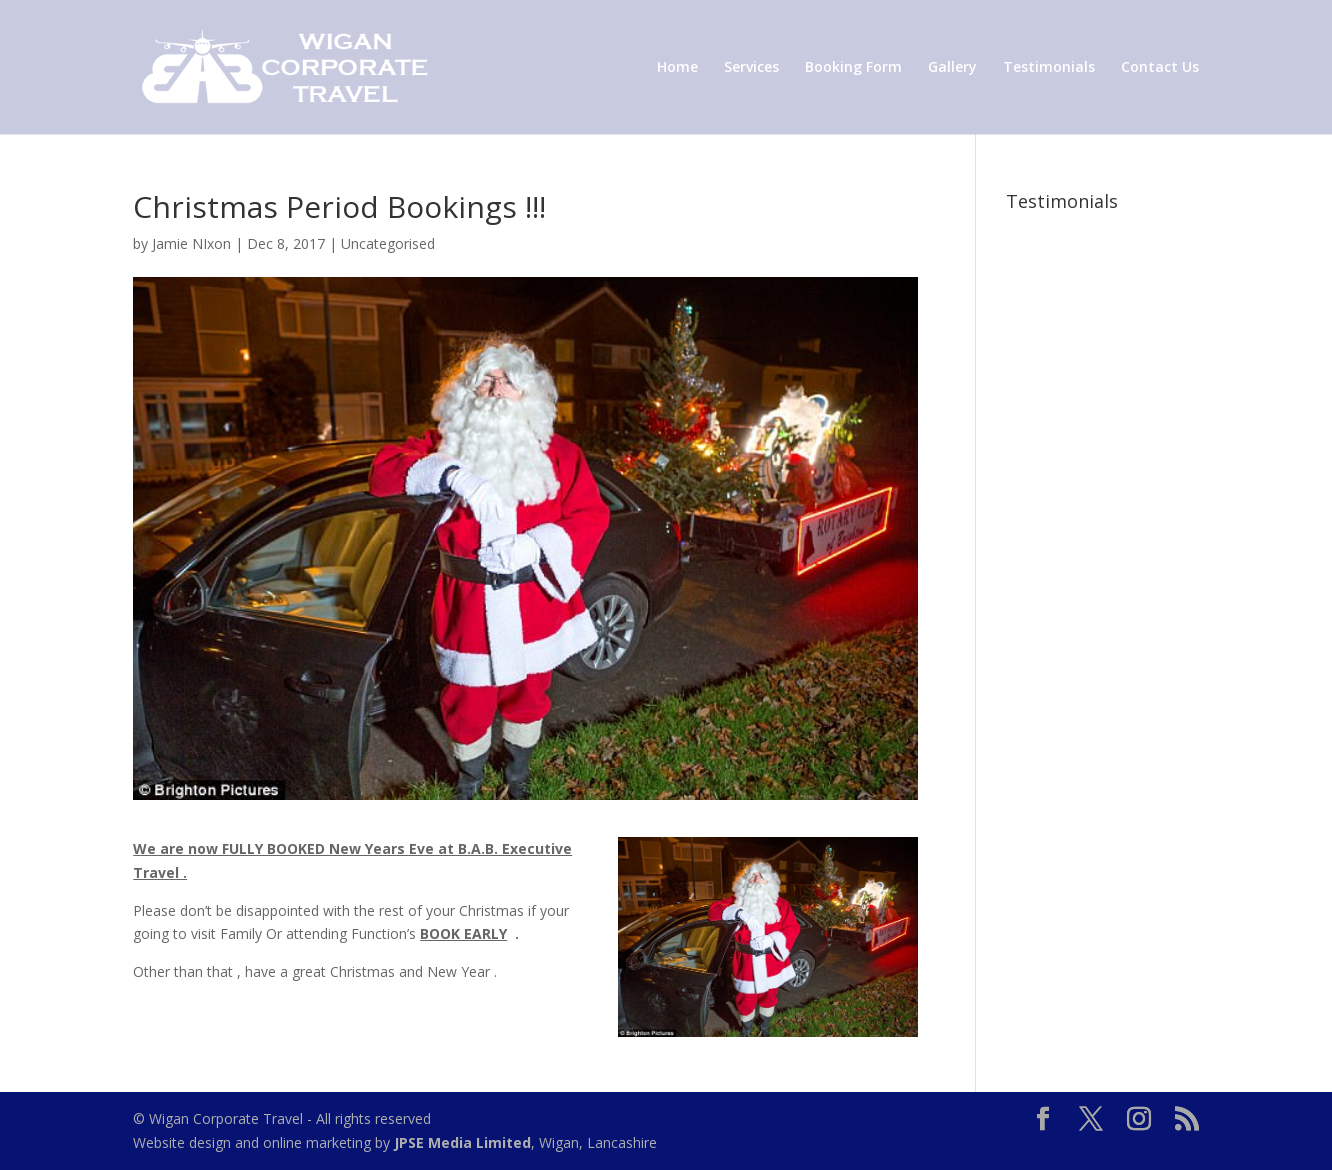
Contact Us (1160, 68)
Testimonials (1049, 68)
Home (677, 68)
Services (751, 68)
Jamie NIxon (191, 243)
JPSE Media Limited (462, 1142)
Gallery (952, 68)
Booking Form (853, 68)
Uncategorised (388, 243)
